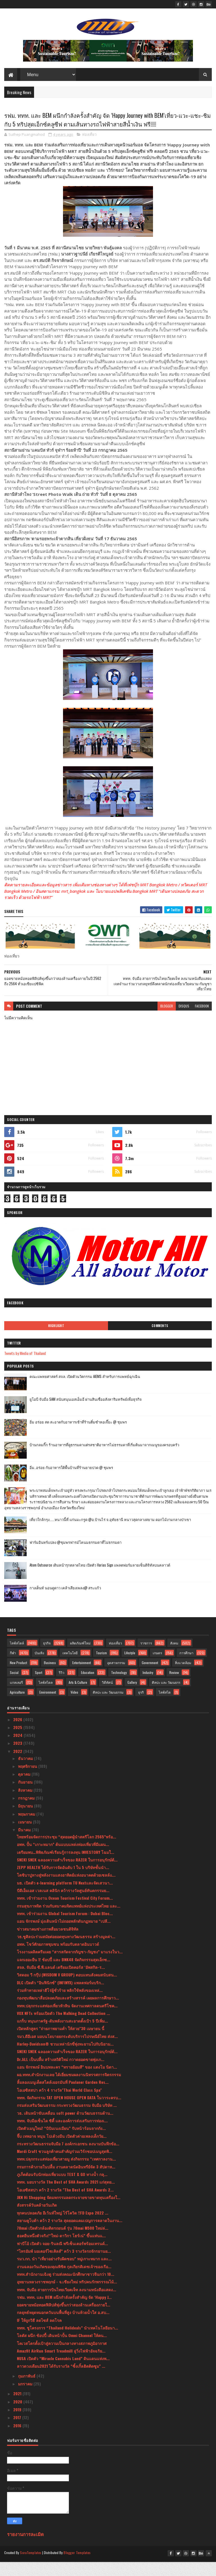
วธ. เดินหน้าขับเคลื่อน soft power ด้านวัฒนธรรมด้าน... (65, 2129)
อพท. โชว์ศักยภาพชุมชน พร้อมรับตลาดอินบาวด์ (58, 1960)
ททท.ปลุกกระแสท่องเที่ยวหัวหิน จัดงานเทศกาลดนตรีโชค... (67, 2021)
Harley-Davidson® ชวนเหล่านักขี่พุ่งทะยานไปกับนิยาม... (65, 2059)
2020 (18, 2417)
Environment (47, 1707)
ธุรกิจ (47, 1658)
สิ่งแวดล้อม (183, 1678)
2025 (18, 1743)
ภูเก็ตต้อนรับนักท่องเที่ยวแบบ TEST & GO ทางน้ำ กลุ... (62, 2190)
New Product (18, 1678)
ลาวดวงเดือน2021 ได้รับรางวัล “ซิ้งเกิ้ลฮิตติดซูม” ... (61, 2382)
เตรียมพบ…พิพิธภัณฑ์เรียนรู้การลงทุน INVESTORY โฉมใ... (65, 1867)
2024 (18, 1751)
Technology (119, 1688)
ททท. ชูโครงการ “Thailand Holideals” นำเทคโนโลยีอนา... (67, 2343)
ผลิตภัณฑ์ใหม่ (80, 1658)
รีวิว (61, 1688)
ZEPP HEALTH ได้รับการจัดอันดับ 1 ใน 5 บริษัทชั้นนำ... (63, 1883)
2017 (17, 2433)
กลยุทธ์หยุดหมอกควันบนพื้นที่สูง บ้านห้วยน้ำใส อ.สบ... (63, 2328)
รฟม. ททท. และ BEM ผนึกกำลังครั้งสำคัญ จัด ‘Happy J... (64, 2313)
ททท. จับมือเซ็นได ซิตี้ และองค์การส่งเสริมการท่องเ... (62, 2136)
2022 (18, 1767)
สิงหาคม (25, 1806)
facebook (202, 1021)
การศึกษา (186, 1668)
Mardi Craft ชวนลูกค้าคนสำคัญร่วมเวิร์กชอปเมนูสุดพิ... (64, 2167)
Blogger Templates (77, 2568)
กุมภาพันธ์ (27, 2391)
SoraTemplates (30, 2568)
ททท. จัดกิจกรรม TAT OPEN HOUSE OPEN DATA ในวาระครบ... (69, 2113)
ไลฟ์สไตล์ (17, 1658)
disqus (184, 1021)
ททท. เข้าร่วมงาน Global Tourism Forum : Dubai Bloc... (65, 1929)
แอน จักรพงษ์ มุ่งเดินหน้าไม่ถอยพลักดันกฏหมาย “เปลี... (64, 1937)
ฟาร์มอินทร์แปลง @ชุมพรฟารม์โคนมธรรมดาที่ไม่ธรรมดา (76, 1558)
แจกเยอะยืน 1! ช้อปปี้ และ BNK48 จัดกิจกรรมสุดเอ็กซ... (63, 1975)
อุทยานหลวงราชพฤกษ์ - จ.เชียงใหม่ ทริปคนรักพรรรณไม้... (67, 2297)
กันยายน (26, 1797)
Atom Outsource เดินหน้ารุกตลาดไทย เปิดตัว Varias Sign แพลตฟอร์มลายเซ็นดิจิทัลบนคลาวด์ (100, 1580)
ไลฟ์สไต (165, 1707)
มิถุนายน (26, 1821)
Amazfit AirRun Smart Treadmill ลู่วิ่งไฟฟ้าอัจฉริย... (61, 2366)
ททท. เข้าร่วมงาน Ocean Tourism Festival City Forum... (65, 1914)
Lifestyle (129, 1668)
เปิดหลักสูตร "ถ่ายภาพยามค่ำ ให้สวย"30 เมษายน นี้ (60, 2044)
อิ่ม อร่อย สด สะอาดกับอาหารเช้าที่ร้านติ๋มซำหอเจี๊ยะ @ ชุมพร (78, 1437)
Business (50, 1678)
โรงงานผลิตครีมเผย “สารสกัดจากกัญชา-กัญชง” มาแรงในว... (70, 1967)
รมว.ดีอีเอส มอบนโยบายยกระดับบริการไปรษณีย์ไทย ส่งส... (67, 2052)
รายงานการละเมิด (25, 2549)
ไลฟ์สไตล (46, 1698)
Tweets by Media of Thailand (25, 1369)
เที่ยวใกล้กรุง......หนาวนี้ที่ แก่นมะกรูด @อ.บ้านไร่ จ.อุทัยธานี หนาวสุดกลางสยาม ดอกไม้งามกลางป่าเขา (110, 1535)
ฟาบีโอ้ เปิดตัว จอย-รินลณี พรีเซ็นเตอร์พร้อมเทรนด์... (62, 2259)
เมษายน (25, 1837)
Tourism (101, 1668)
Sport (38, 1688)
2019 (17, 2425)
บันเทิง (39, 1668)
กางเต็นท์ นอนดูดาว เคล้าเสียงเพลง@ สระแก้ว (65, 1603)
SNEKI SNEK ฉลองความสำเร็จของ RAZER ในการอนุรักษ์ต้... (67, 1875)
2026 (18, 1735)
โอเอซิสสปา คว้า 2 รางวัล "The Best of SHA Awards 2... (65, 2205)
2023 (18, 1759)
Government (150, 1678)
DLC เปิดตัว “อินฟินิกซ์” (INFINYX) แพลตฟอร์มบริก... (60, 1998)
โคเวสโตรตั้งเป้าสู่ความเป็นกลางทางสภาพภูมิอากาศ (62, 2359)
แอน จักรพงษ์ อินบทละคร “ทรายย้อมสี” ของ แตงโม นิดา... (67, 2082)
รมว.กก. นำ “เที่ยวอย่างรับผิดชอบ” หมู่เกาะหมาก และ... (64, 2274)
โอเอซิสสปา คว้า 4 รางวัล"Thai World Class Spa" (59, 2106)
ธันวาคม (26, 1774)
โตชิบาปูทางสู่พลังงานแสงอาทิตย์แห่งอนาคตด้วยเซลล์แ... (66, 1890)
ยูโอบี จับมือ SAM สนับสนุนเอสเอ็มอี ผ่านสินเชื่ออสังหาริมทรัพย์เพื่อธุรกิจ (86, 1415)
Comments (160, 1341)
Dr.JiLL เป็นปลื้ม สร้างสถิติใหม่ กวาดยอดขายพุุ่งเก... (60, 2075)
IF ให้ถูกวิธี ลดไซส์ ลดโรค (39, 2336)
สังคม (174, 1658)
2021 (17, 2409)
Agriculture (17, 1707)
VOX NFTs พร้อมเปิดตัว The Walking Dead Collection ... (63, 2029)
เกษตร (157, 1668)
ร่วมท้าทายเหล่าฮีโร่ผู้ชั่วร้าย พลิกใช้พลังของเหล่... (60, 2006)
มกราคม (25, 2399)
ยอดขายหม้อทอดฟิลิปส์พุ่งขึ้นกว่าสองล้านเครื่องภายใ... (63, 2320)
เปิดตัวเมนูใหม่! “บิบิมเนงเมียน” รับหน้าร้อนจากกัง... (61, 2144)
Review (174, 1688)
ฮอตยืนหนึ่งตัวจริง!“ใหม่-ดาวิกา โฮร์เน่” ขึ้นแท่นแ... (61, 2251)
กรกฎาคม (27, 1813)
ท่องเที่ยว (89, 150)
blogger (166, 1021)
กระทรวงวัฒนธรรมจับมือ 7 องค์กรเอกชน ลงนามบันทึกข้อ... (68, 2159)
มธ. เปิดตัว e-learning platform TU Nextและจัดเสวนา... (65, 1898)
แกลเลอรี (16, 1698)
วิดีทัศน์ (107, 1698)
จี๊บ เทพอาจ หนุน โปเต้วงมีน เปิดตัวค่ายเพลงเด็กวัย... (62, 2151)
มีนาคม (25, 1845)
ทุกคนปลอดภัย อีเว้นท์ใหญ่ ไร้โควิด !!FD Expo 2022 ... (62, 2228)
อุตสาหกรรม (116, 1678)
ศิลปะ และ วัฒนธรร (166, 1698)
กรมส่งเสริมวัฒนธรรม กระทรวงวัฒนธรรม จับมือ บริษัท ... (67, 2121)
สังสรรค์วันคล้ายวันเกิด (37, 2221)
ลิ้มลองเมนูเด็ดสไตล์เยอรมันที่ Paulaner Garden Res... (63, 2098)
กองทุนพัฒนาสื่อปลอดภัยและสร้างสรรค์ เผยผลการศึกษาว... (68, 2013)
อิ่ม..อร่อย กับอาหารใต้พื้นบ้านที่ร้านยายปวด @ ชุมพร (71, 1483)
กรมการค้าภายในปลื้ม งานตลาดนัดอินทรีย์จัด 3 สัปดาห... (66, 2182)
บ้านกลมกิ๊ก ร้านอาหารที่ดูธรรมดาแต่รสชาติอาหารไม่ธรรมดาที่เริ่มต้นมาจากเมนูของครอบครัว (104, 1460)
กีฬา (13, 1668)
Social (14, 1688)
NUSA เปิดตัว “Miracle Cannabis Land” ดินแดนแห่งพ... (63, 2374)
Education (87, 1688)
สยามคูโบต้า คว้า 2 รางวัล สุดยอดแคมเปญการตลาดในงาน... (69, 2236)
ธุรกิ (141, 1707)
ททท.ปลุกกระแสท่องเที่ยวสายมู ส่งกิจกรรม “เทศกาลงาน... (66, 2174)
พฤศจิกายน (28, 1782)
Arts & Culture (78, 1698)
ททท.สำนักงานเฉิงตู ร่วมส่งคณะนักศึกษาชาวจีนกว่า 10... (65, 2290)
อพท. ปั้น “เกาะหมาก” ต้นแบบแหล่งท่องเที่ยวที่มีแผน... (63, 1860)
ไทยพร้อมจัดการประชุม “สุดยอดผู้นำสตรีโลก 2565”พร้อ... (66, 1852)
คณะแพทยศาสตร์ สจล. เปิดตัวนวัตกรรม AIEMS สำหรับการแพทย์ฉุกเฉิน (85, 1392)
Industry (148, 1688)
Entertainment (81, 1678)
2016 (17, 2441)
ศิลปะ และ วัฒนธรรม (108, 1707)
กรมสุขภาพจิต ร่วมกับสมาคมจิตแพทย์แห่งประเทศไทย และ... (68, 1921)
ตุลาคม (25, 1790)
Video (74, 1707)
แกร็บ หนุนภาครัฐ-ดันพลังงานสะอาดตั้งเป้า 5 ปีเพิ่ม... (62, 2036)
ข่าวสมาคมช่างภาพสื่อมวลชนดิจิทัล (47, 1944)
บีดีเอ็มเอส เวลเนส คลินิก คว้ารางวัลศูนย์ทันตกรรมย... (63, 1906)
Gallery (132, 1698)
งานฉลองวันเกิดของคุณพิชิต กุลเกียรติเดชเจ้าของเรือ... (64, 2282)
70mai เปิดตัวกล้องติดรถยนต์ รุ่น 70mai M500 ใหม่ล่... (62, 2244)
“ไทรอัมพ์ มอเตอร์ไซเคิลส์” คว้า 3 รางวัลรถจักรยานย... (64, 2267)
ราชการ (146, 1658)
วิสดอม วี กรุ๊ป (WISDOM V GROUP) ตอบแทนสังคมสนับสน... (67, 1990)
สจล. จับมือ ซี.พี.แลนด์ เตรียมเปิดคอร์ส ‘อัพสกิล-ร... (61, 1983)
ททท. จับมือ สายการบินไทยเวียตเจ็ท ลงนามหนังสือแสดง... (66, 2305)
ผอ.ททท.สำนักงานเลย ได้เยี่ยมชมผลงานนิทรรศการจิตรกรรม (69, 2090)
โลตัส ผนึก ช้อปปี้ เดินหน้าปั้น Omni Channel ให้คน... (62, 2351)
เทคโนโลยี (70, 1668)
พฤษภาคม (27, 1829)
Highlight (56, 1341)
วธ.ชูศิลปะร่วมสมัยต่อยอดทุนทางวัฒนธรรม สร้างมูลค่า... (66, 1952)
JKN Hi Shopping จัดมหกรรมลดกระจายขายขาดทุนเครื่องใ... (68, 2213)
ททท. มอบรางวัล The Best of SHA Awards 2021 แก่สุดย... (66, 2197)
